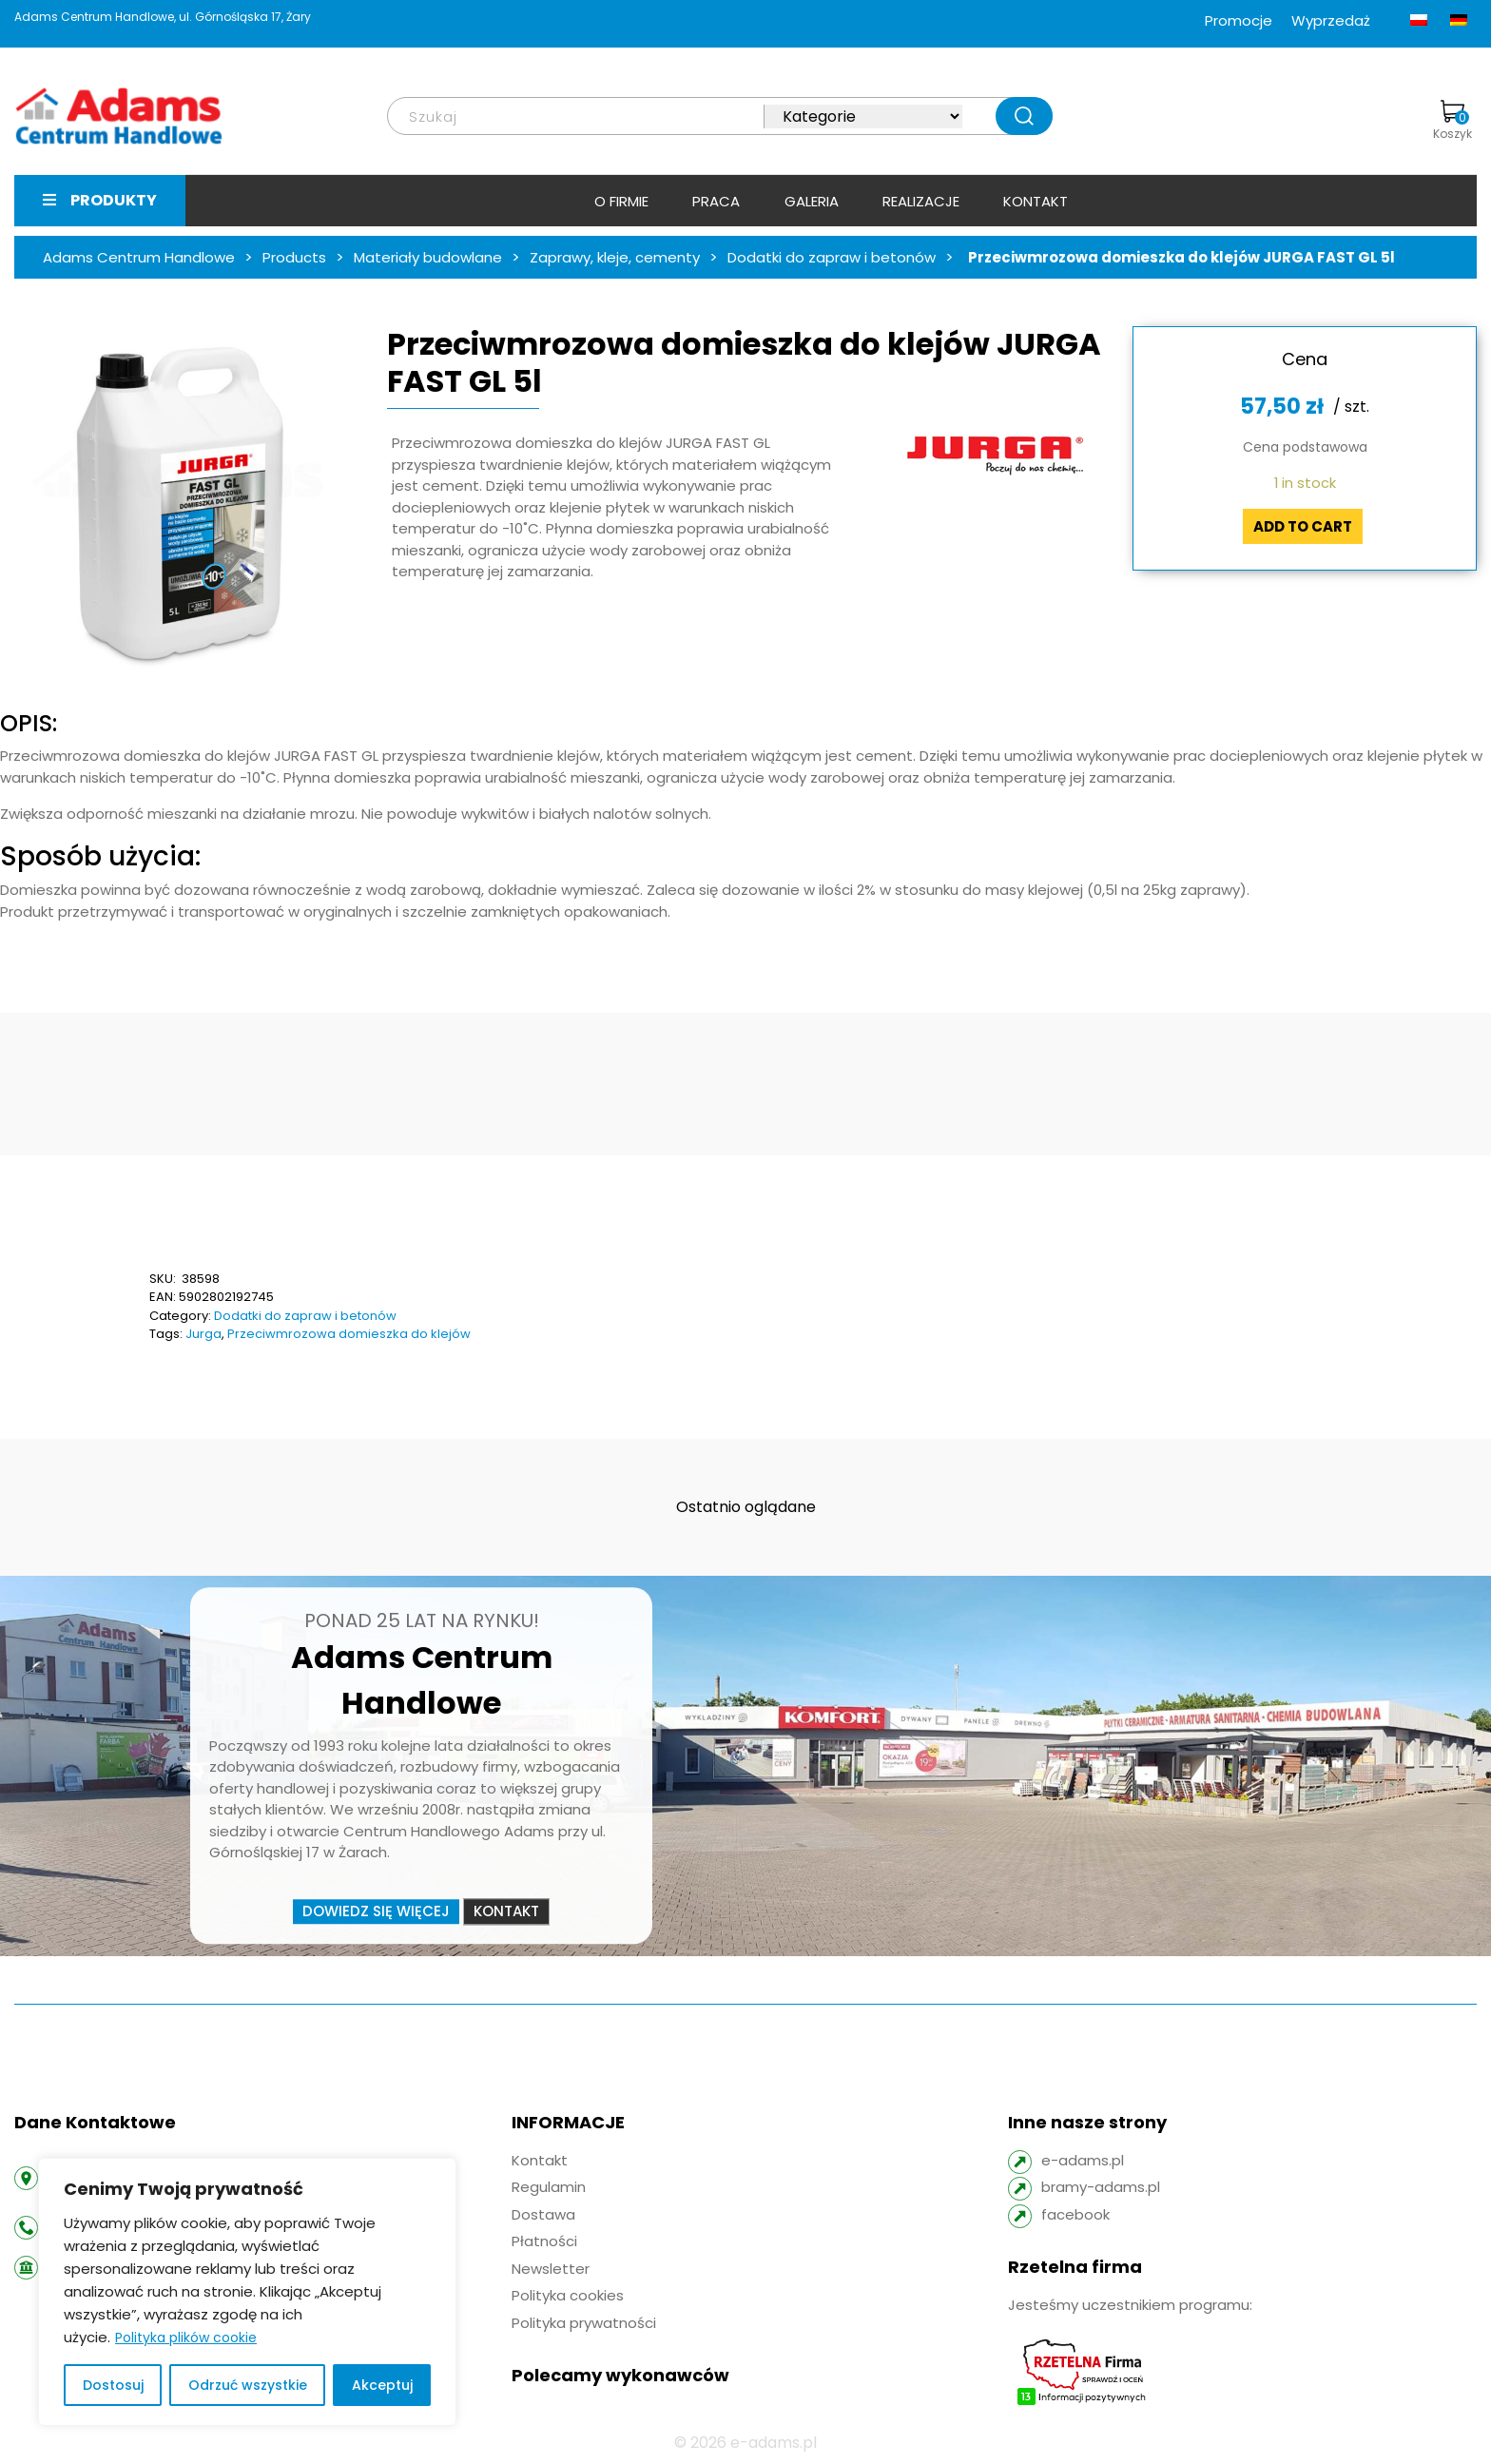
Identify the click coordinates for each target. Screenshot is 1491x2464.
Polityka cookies (568, 2295)
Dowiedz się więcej (376, 1911)
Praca (716, 201)
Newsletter (551, 2269)
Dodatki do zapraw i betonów (305, 1316)
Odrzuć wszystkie (247, 2385)
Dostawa (543, 2214)
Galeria (811, 201)
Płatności (544, 2241)
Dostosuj (113, 2385)
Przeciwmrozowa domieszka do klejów (349, 1334)
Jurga (203, 1334)
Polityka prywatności (584, 2323)
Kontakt (1035, 201)
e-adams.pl (1082, 2160)
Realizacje (920, 201)
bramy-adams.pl (1100, 2187)
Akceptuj (382, 2385)
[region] (247, 2292)
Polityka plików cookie (186, 2337)
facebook (1075, 2214)
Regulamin (549, 2187)
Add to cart (1302, 526)
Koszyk (1452, 121)
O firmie (621, 201)
